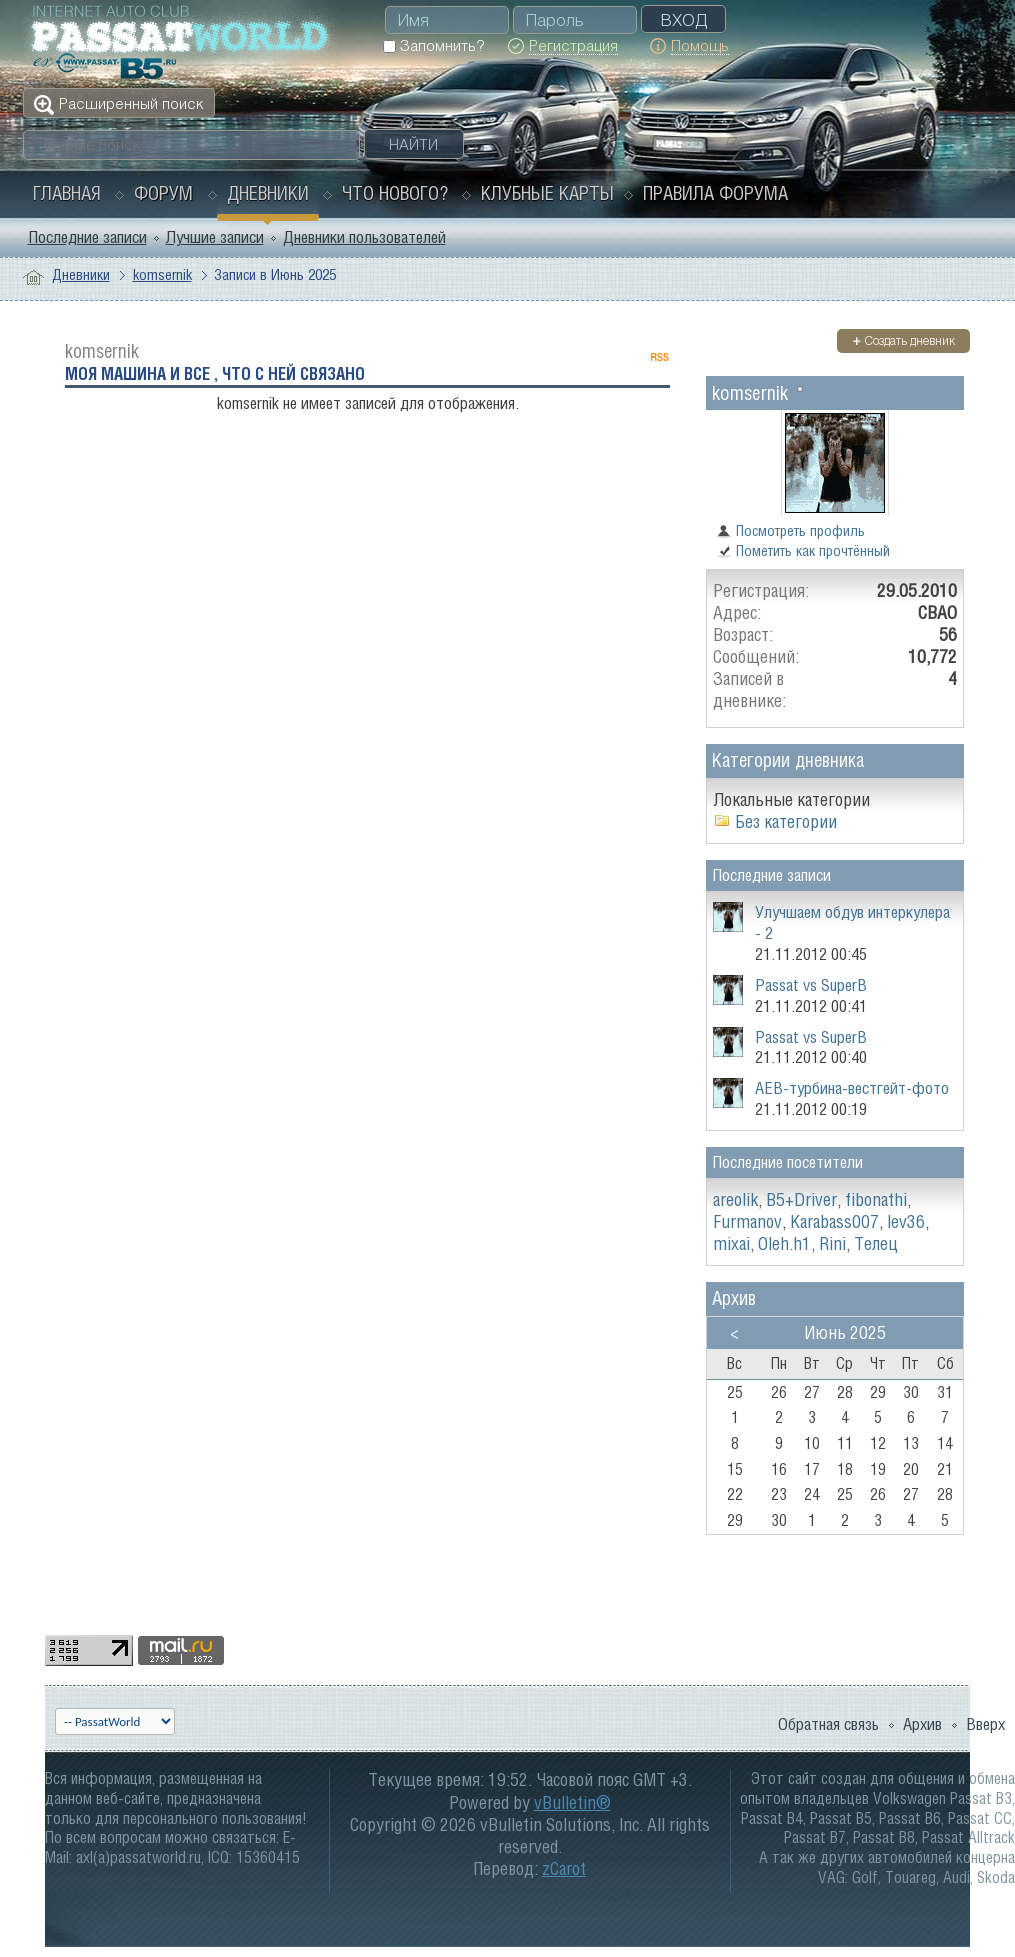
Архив (922, 1724)
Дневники (268, 193)
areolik (735, 1199)
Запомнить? (433, 45)
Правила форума (715, 193)
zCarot (564, 1868)
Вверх (985, 1724)
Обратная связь (828, 1724)
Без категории (786, 821)
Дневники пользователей (364, 237)
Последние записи (87, 237)
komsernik (162, 274)
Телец (876, 1243)
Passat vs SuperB (811, 985)
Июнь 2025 (845, 1332)
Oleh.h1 (784, 1243)
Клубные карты (547, 193)
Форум (163, 193)
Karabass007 (834, 1221)
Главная (67, 193)
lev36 (906, 1221)
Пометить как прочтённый (803, 550)
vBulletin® (572, 1802)
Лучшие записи (215, 237)
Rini (832, 1243)
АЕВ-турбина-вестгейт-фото (852, 1088)
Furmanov (747, 1221)
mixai (731, 1243)
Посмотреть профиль (790, 530)
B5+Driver (801, 1199)
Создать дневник (903, 340)
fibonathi (876, 1199)
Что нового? (395, 193)
